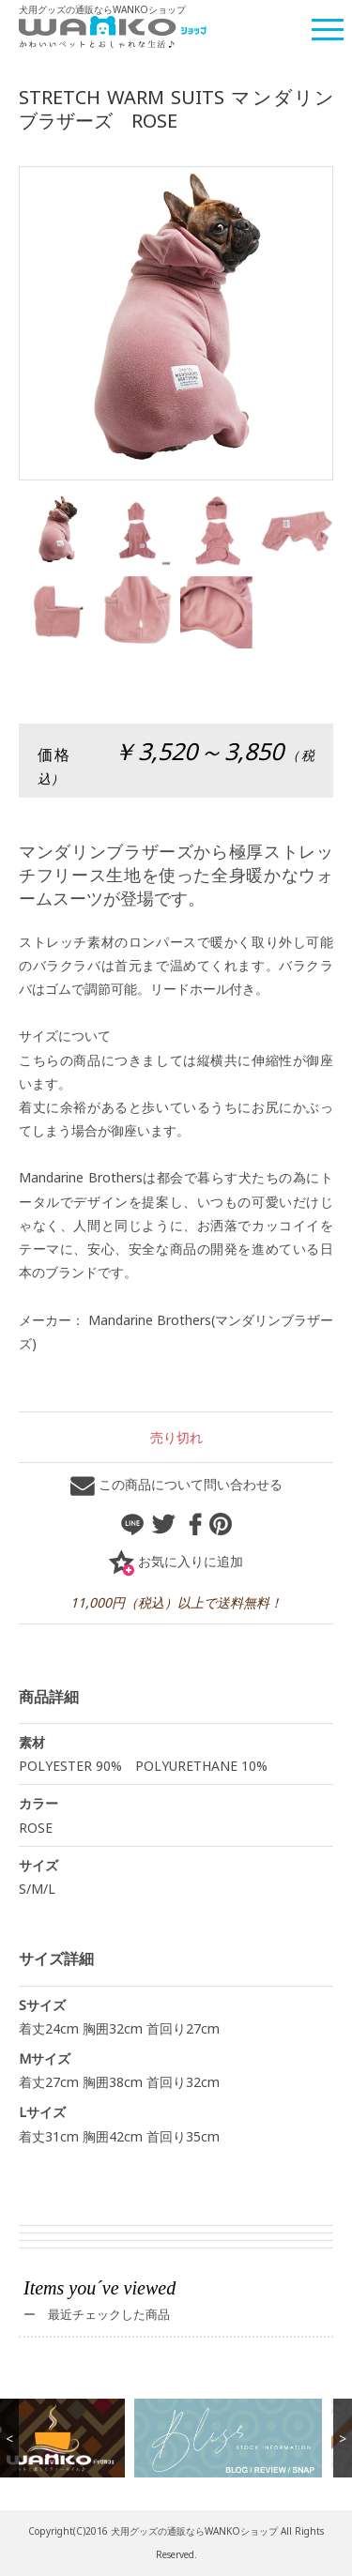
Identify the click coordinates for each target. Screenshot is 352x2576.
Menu (329, 21)
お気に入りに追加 (176, 1561)
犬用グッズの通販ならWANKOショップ (194, 2531)
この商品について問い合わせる (176, 1484)
